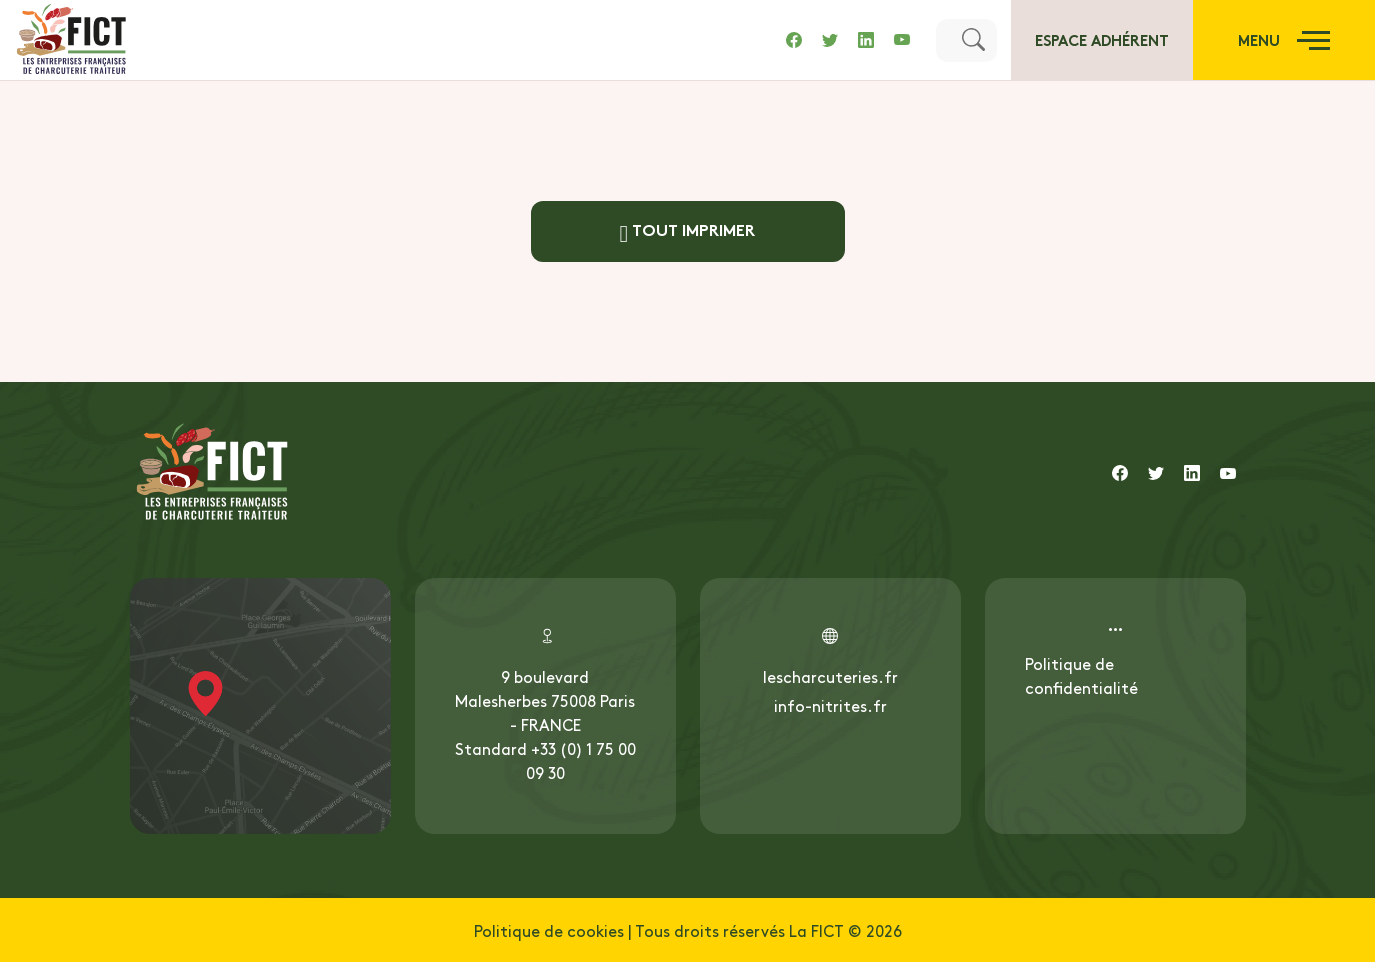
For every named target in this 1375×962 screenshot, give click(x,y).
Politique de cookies (549, 930)
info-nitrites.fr (830, 705)
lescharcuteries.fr (830, 676)
